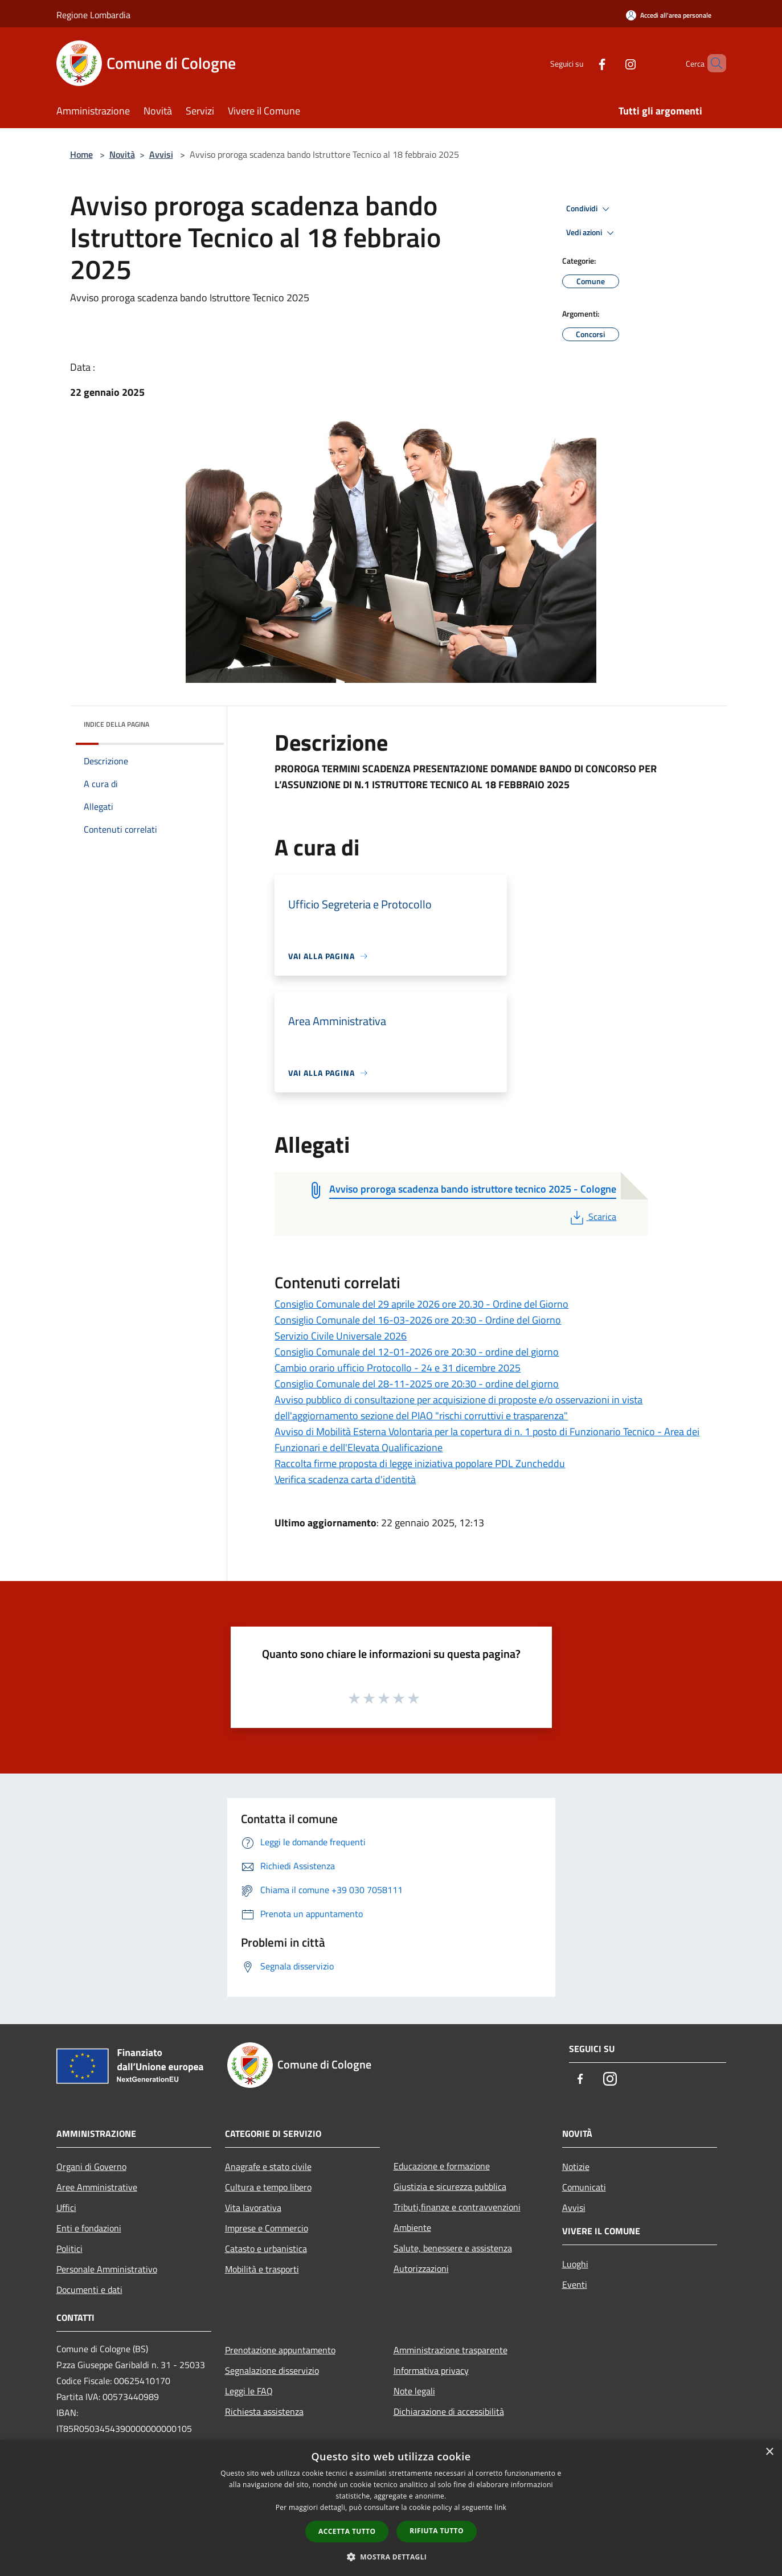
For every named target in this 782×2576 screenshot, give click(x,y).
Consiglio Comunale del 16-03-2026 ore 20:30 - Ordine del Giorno (418, 1320)
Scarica (592, 1216)
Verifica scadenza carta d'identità (345, 1479)
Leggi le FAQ (249, 2391)
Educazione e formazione (442, 2166)
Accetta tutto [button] (346, 2531)
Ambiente (412, 2227)
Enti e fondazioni (88, 2228)
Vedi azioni (591, 233)
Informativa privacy (431, 2370)
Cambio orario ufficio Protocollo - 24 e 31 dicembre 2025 (398, 1367)
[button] (391, 2556)
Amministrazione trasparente (450, 2350)
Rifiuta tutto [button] (437, 2531)
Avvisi (161, 154)
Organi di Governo (91, 2166)
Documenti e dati (89, 2289)
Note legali (414, 2391)
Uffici (66, 2207)
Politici (69, 2248)
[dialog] (391, 2508)
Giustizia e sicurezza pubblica (450, 2186)
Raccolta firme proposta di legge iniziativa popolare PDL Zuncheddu (420, 1463)
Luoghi (575, 2264)
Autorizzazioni (421, 2268)
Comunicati (584, 2187)
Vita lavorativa (253, 2207)
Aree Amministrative (96, 2187)
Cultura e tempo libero (268, 2187)
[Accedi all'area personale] (668, 15)
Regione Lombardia (93, 15)
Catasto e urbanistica (266, 2248)
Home (81, 154)
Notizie (575, 2166)
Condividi (589, 209)
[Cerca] (712, 63)
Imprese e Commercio (266, 2228)
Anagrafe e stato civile (268, 2166)
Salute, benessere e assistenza (453, 2248)
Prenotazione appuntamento (280, 2350)
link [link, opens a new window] (500, 2507)
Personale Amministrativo (106, 2269)
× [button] (769, 2452)
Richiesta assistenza (264, 2411)
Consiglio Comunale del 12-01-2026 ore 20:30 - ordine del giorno (417, 1351)
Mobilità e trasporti (262, 2269)
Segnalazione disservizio (272, 2370)
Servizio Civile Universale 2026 (341, 1336)
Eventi (574, 2284)
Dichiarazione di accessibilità (449, 2411)
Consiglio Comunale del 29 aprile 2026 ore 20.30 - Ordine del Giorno (421, 1304)
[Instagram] (611, 63)
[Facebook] (582, 63)
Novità (122, 154)
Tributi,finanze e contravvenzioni (457, 2207)
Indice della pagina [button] (116, 724)
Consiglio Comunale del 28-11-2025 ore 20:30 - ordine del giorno (417, 1383)
